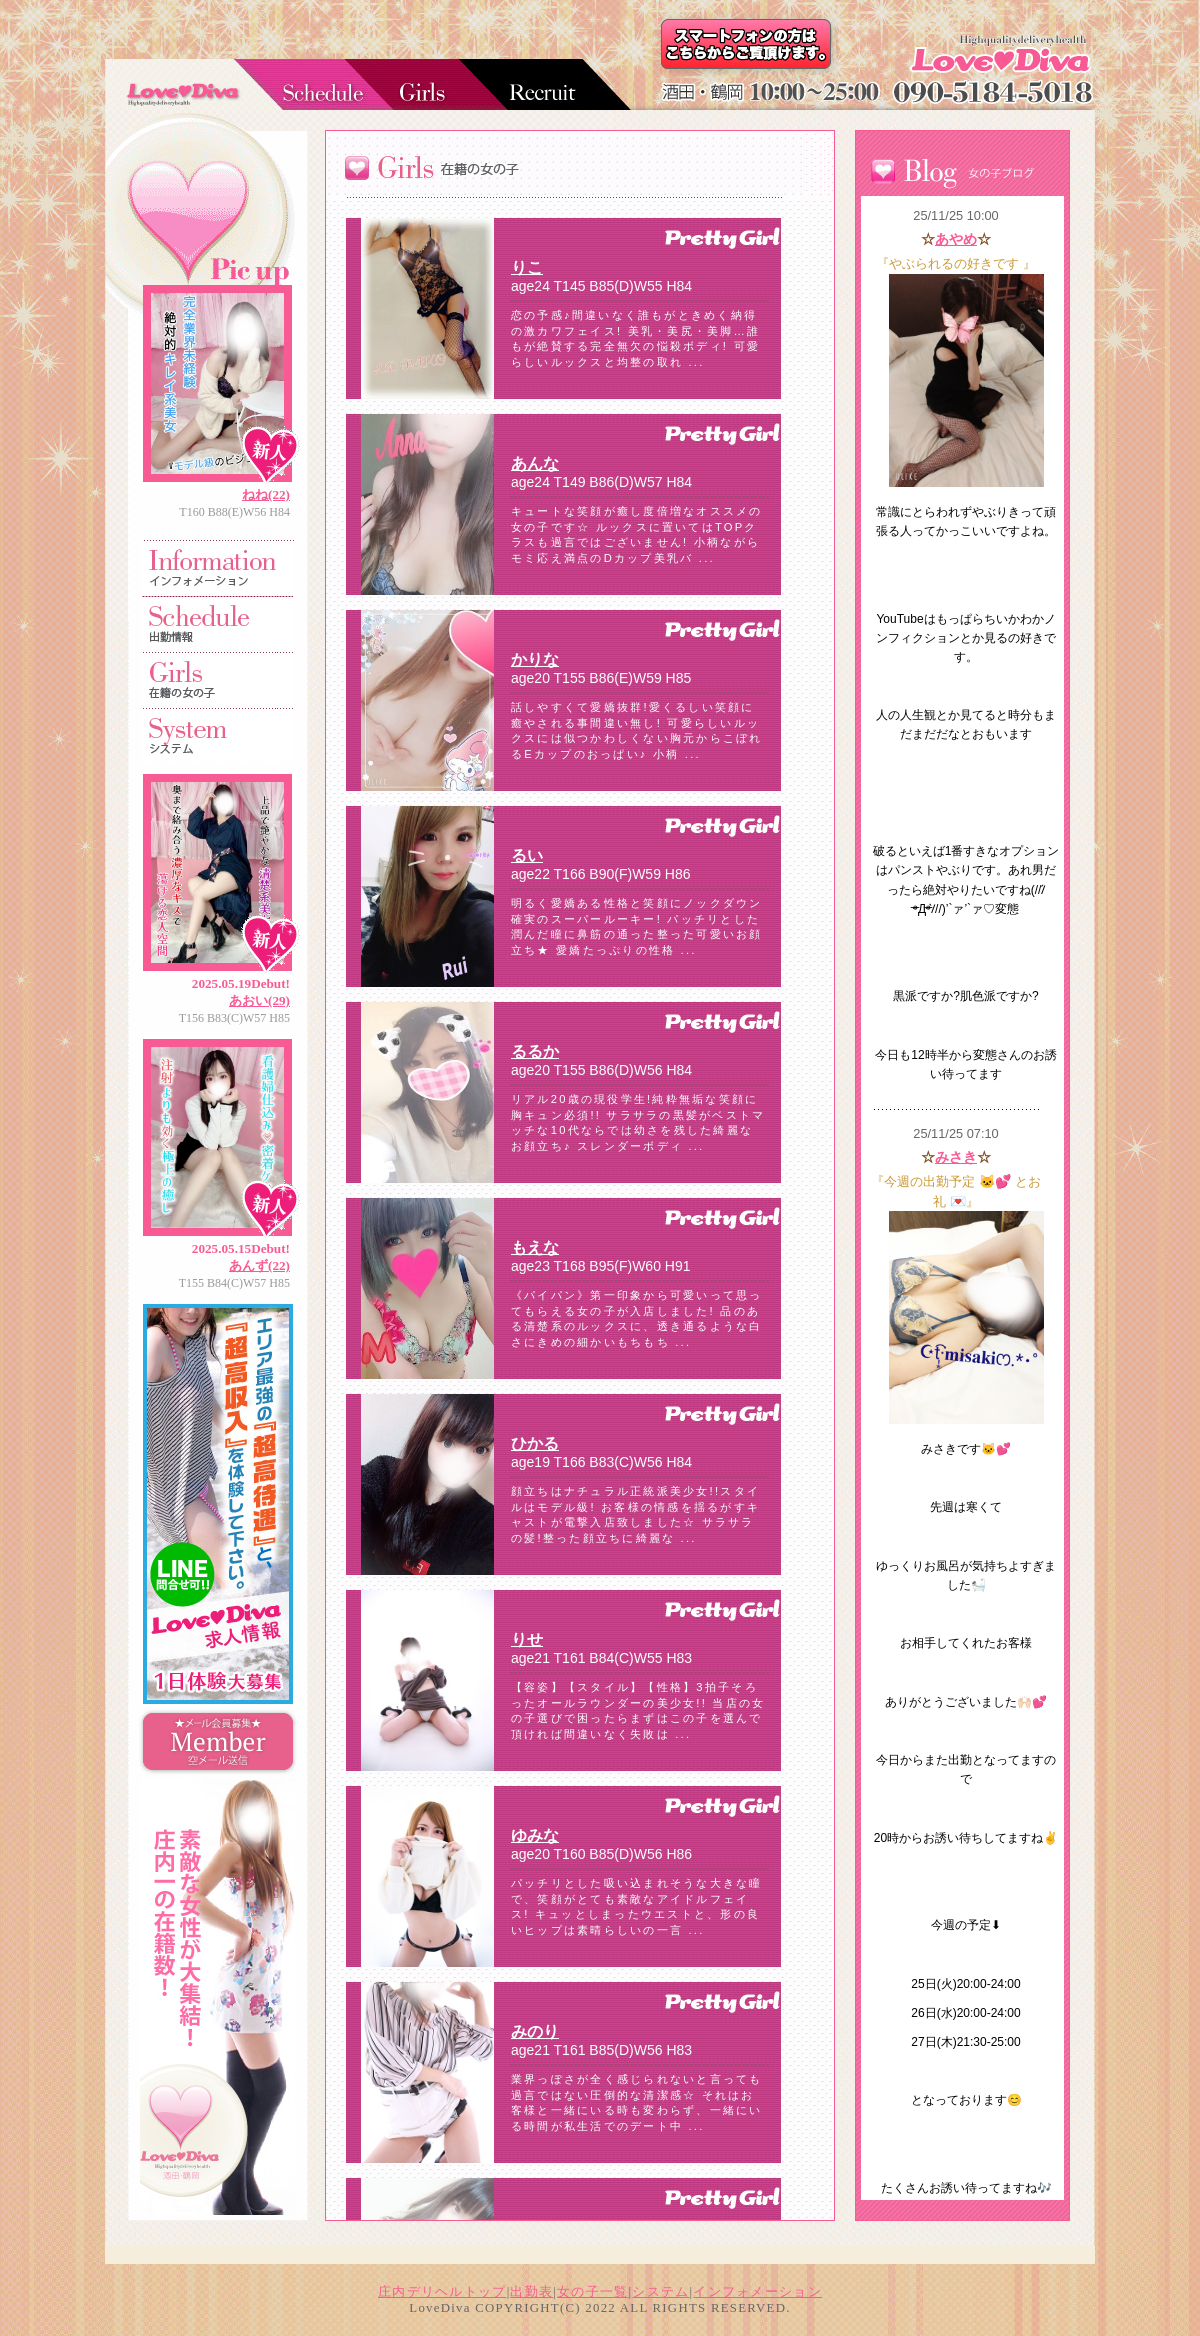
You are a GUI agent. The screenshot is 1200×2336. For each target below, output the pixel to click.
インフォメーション (757, 2292)
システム (660, 2292)
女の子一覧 (592, 2292)
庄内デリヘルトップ (442, 2292)
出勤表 (531, 2292)
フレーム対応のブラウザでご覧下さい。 (580, 1209)
